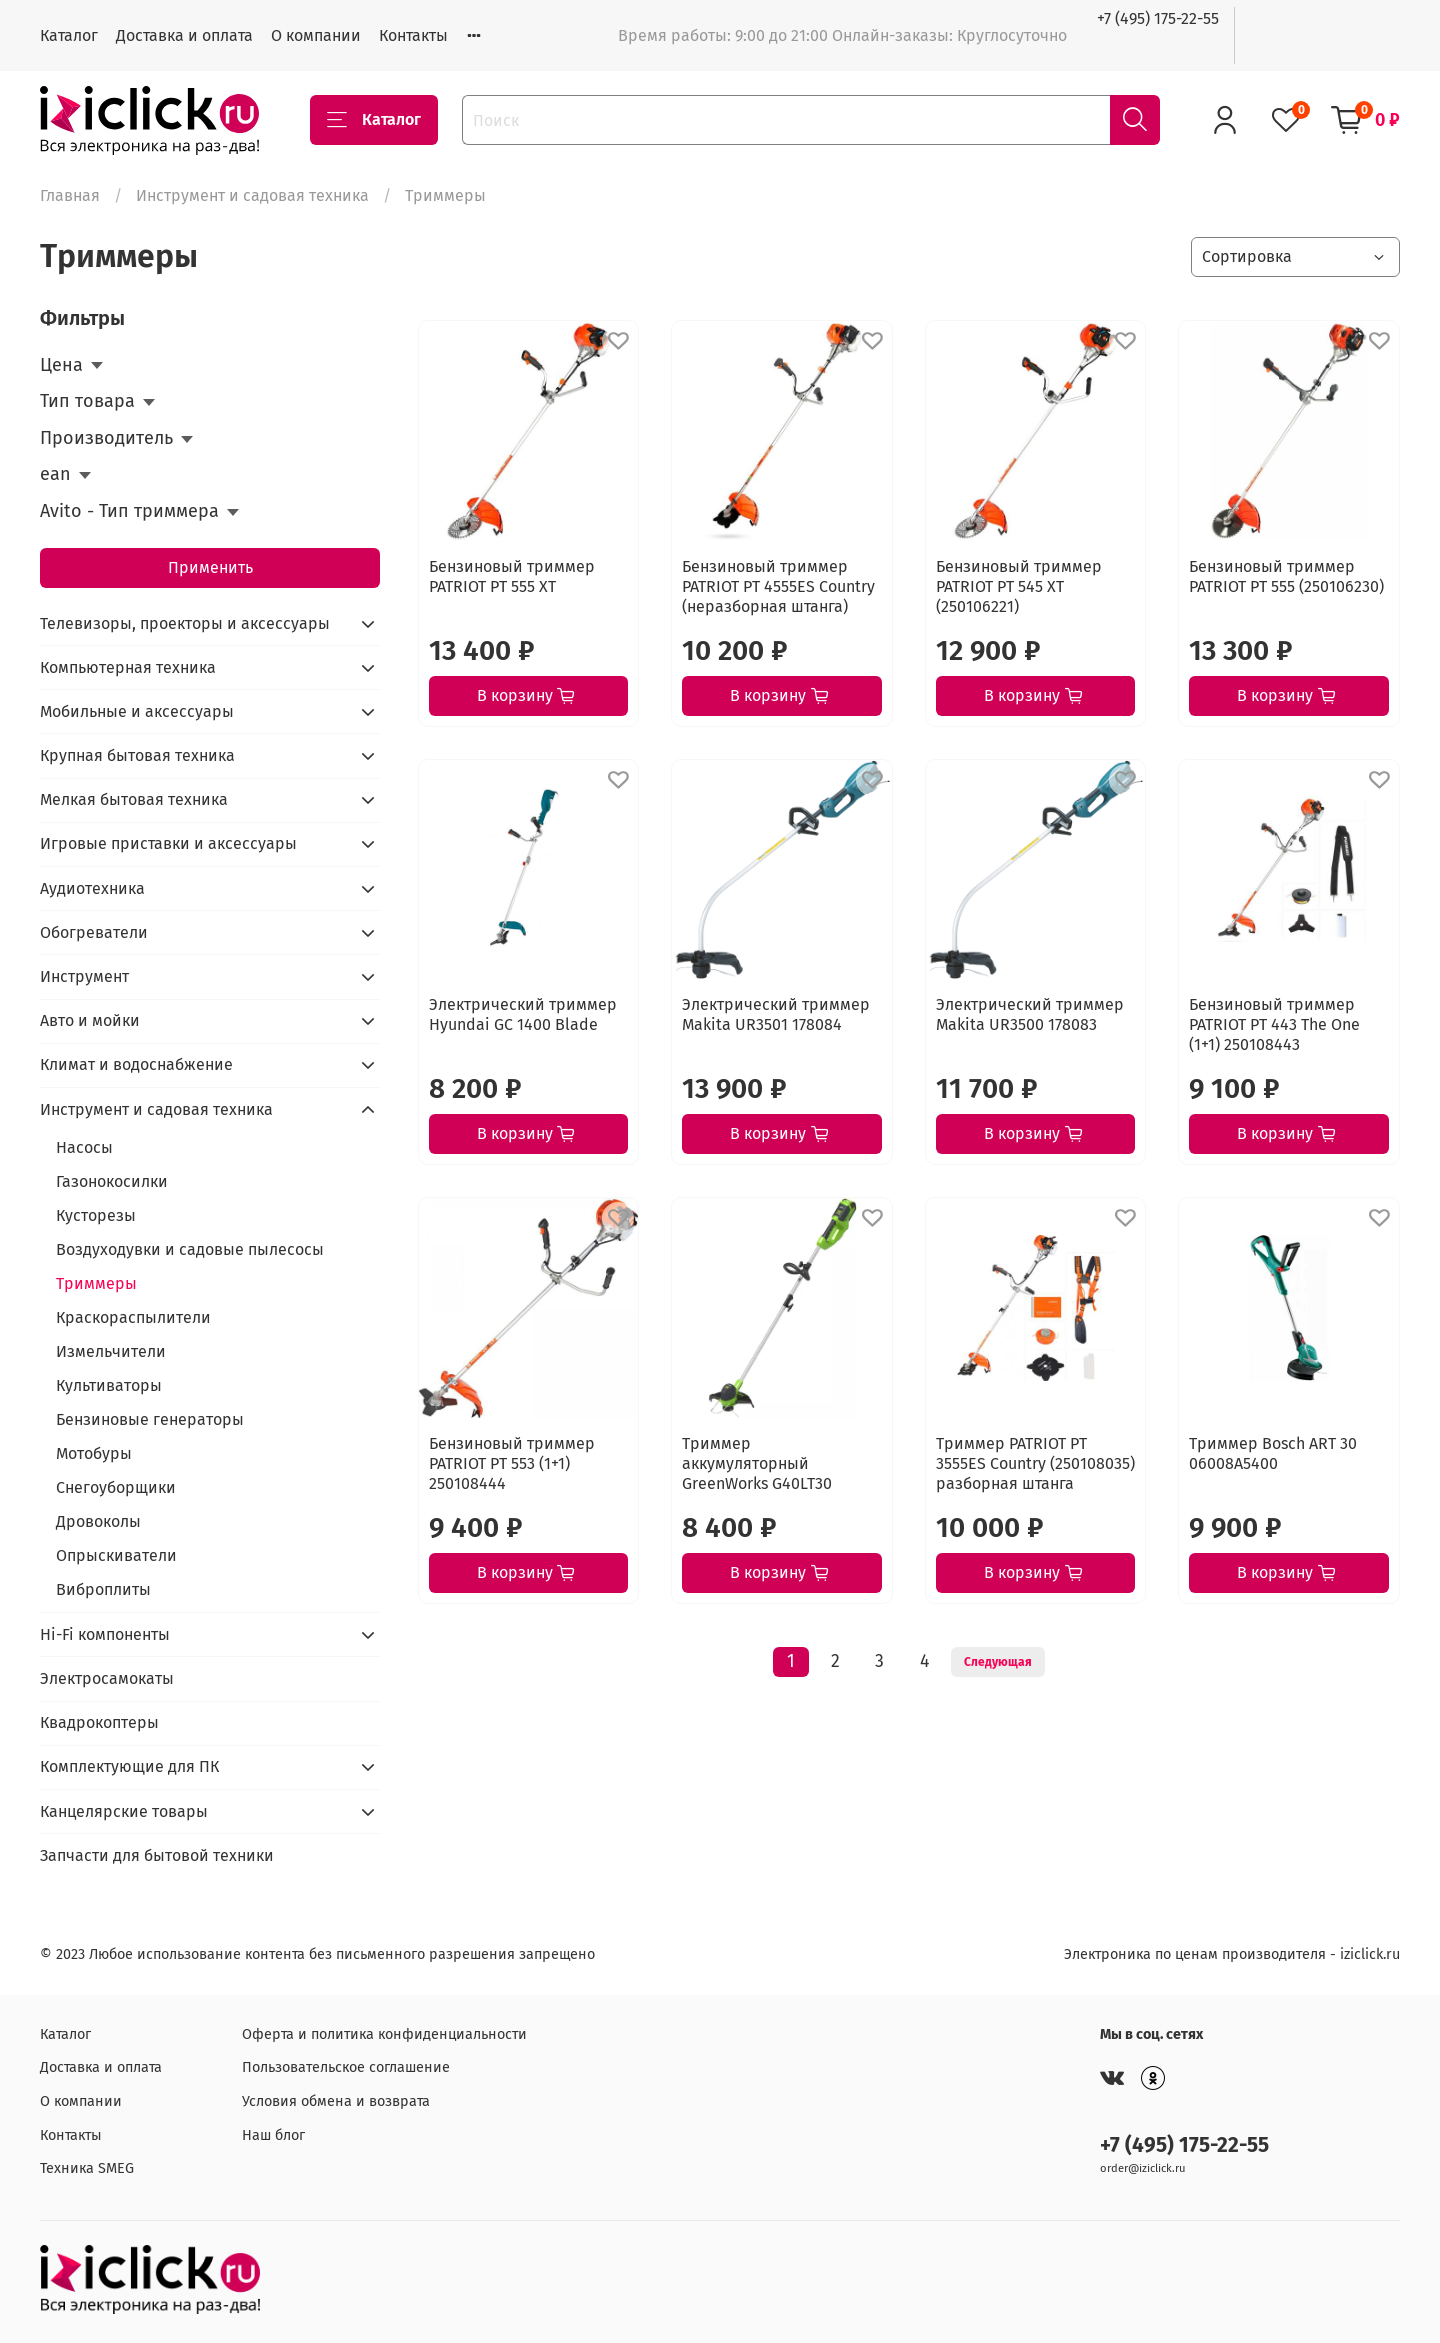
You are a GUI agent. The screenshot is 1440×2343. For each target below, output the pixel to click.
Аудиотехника (92, 888)
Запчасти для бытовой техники (157, 1855)
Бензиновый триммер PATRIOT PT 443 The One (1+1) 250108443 (1274, 1024)
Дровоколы (98, 1521)
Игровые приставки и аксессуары (168, 843)
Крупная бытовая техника (137, 755)
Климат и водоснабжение (136, 1064)
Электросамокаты (107, 1678)
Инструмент (84, 976)
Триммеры (96, 1283)
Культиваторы (109, 1385)
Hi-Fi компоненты (105, 1634)
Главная (70, 195)
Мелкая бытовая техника (134, 799)
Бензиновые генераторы (150, 1419)
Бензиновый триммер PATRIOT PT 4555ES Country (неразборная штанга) (778, 586)
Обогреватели (94, 932)
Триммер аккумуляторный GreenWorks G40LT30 (757, 1463)
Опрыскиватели (116, 1555)
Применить (210, 567)
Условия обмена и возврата (336, 2101)
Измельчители (111, 1351)
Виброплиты (103, 1589)
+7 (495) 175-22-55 (1158, 18)
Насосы (84, 1147)
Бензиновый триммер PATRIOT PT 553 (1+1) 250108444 (512, 1463)
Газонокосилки (112, 1181)
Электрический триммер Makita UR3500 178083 (1030, 1014)
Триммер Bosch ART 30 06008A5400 (1273, 1453)
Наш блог (273, 2135)
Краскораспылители (133, 1317)
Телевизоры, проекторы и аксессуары (185, 623)
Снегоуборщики (116, 1487)
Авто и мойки (90, 1020)
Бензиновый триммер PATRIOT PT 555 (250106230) (1286, 576)
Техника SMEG (87, 2168)
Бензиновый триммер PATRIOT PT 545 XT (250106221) (1019, 586)
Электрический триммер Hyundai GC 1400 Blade (523, 1014)
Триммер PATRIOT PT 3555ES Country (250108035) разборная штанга (1035, 1463)
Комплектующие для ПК (129, 1766)
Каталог (69, 35)
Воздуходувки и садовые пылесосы (190, 1249)
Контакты (413, 35)
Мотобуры (94, 1453)
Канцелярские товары (124, 1811)
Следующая (998, 1662)
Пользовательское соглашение (346, 2067)
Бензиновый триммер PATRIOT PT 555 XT (512, 576)
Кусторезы (96, 1215)
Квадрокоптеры (99, 1722)
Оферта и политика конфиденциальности (384, 2034)
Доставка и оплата (184, 35)
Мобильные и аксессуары (137, 711)
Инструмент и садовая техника (252, 195)
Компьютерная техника (128, 667)
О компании (316, 35)
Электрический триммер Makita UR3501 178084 (776, 1014)
